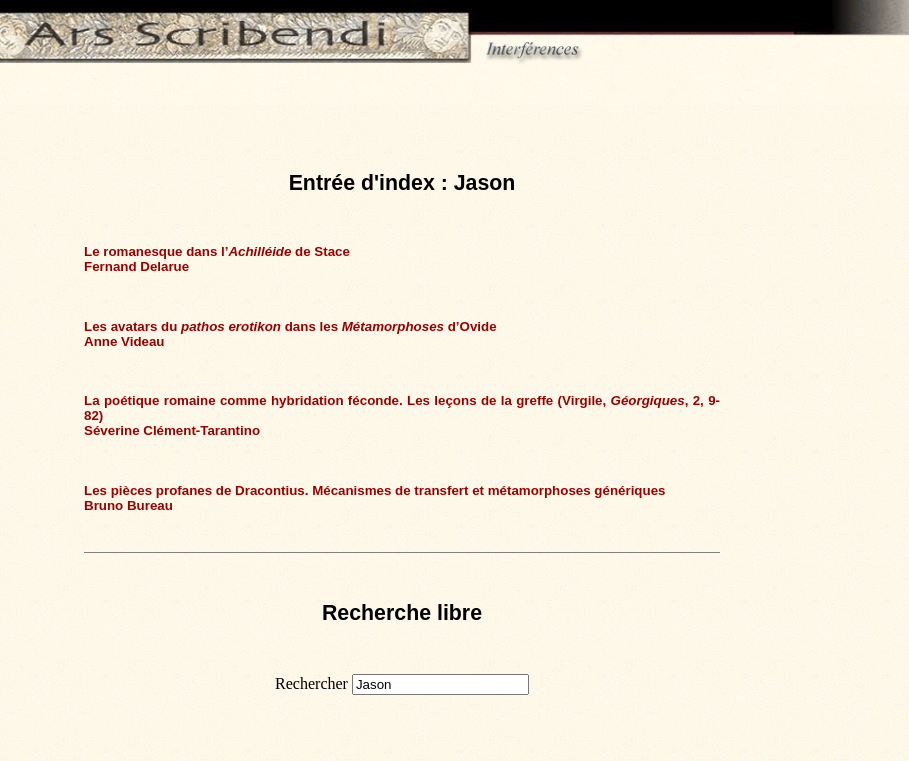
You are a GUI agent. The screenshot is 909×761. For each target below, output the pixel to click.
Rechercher (311, 683)
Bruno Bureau (128, 505)
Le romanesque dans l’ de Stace (217, 251)
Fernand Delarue (136, 266)
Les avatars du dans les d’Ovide (290, 326)
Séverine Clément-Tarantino (172, 430)
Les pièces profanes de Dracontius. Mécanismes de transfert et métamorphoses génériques (374, 490)
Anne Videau (124, 341)
